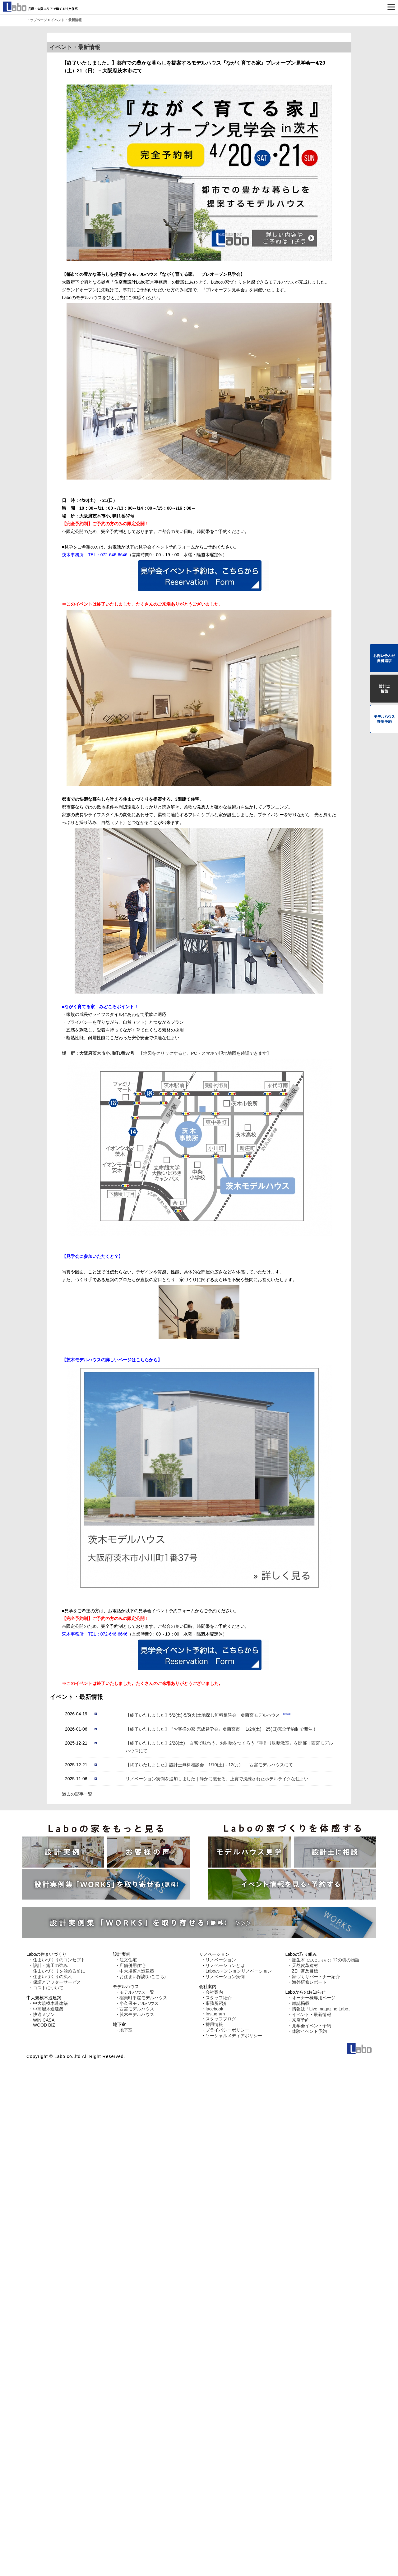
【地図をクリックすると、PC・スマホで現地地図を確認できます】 (199, 1144)
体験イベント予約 (309, 2031)
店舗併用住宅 (132, 1965)
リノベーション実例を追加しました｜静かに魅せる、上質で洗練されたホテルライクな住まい (217, 1778)
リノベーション (221, 1959)
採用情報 (214, 2024)
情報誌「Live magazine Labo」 (322, 2008)
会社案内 (214, 1992)
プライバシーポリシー (227, 2030)
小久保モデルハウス (139, 2003)
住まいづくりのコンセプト (59, 1959)
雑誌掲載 (300, 2003)
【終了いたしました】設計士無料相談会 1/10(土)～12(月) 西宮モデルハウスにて (209, 1764)
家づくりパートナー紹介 (316, 1976)
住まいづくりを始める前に (59, 1970)
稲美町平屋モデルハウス (143, 1997)
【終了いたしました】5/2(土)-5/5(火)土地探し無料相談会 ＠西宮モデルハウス (203, 1715)
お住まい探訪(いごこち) (142, 1976)
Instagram (215, 2013)
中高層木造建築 (48, 2008)
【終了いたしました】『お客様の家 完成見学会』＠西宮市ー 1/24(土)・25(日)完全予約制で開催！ (221, 1729)
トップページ (36, 20)
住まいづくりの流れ (52, 1976)
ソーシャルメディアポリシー (234, 2035)
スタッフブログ (221, 2018)
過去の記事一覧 (77, 1793)
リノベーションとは (225, 1965)
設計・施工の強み (50, 1965)
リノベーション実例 (225, 1976)
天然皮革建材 (305, 1965)
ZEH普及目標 (305, 1970)
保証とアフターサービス (57, 1982)
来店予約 (300, 2020)
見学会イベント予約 (311, 2025)
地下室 (125, 2030)
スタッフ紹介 (219, 1997)
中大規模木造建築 (50, 2003)
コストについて (48, 1987)
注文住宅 (128, 1959)
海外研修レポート (309, 1982)
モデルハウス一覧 (136, 1992)
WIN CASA (43, 2020)
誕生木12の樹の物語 (326, 1959)
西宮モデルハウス (136, 2008)
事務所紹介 (216, 2003)
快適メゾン (44, 2014)
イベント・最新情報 (311, 2014)
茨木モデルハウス (136, 2014)
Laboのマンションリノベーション (239, 1970)
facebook (214, 2008)
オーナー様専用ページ (314, 1997)
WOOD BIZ (44, 2025)
